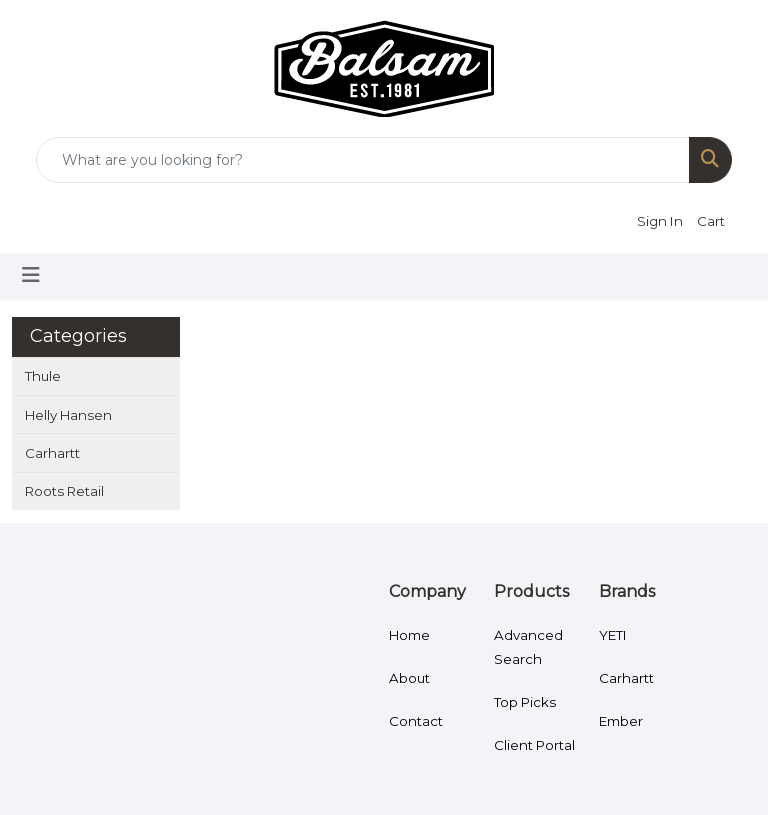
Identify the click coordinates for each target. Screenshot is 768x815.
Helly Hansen (68, 415)
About (409, 678)
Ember (621, 721)
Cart (711, 221)
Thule (43, 376)
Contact (416, 721)
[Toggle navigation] (31, 275)
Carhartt (52, 453)
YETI (613, 635)
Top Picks (525, 702)
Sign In (660, 221)
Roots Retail (64, 491)
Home (409, 635)
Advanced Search (528, 647)
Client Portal (534, 745)
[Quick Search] (363, 160)
